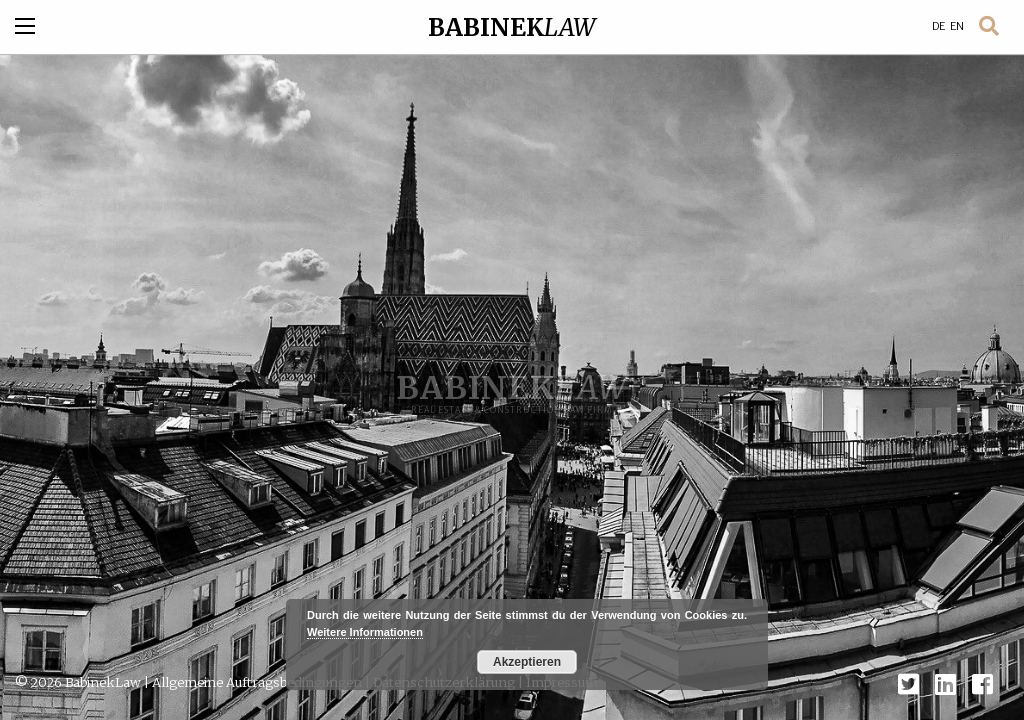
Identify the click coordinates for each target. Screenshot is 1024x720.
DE (938, 26)
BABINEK (511, 27)
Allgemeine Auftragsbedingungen (257, 682)
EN (957, 26)
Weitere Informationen (365, 632)
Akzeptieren (527, 662)
